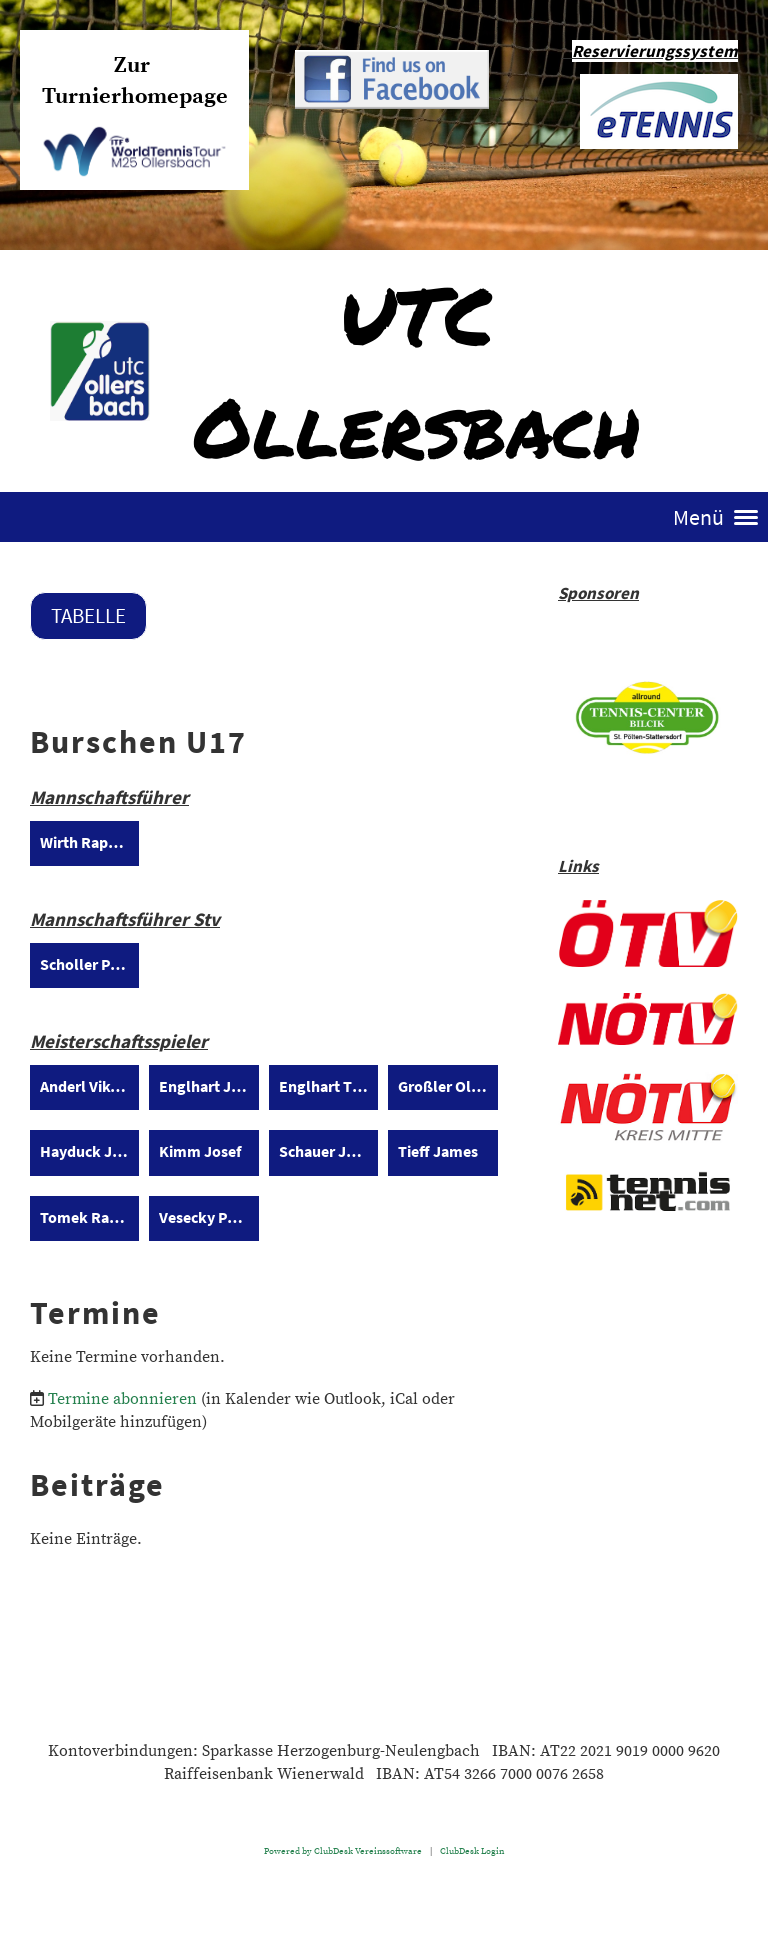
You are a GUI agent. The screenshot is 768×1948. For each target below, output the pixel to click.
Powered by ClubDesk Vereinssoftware (343, 1851)
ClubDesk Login (472, 1851)
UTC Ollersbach (417, 370)
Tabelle (88, 615)
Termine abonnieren (122, 1399)
